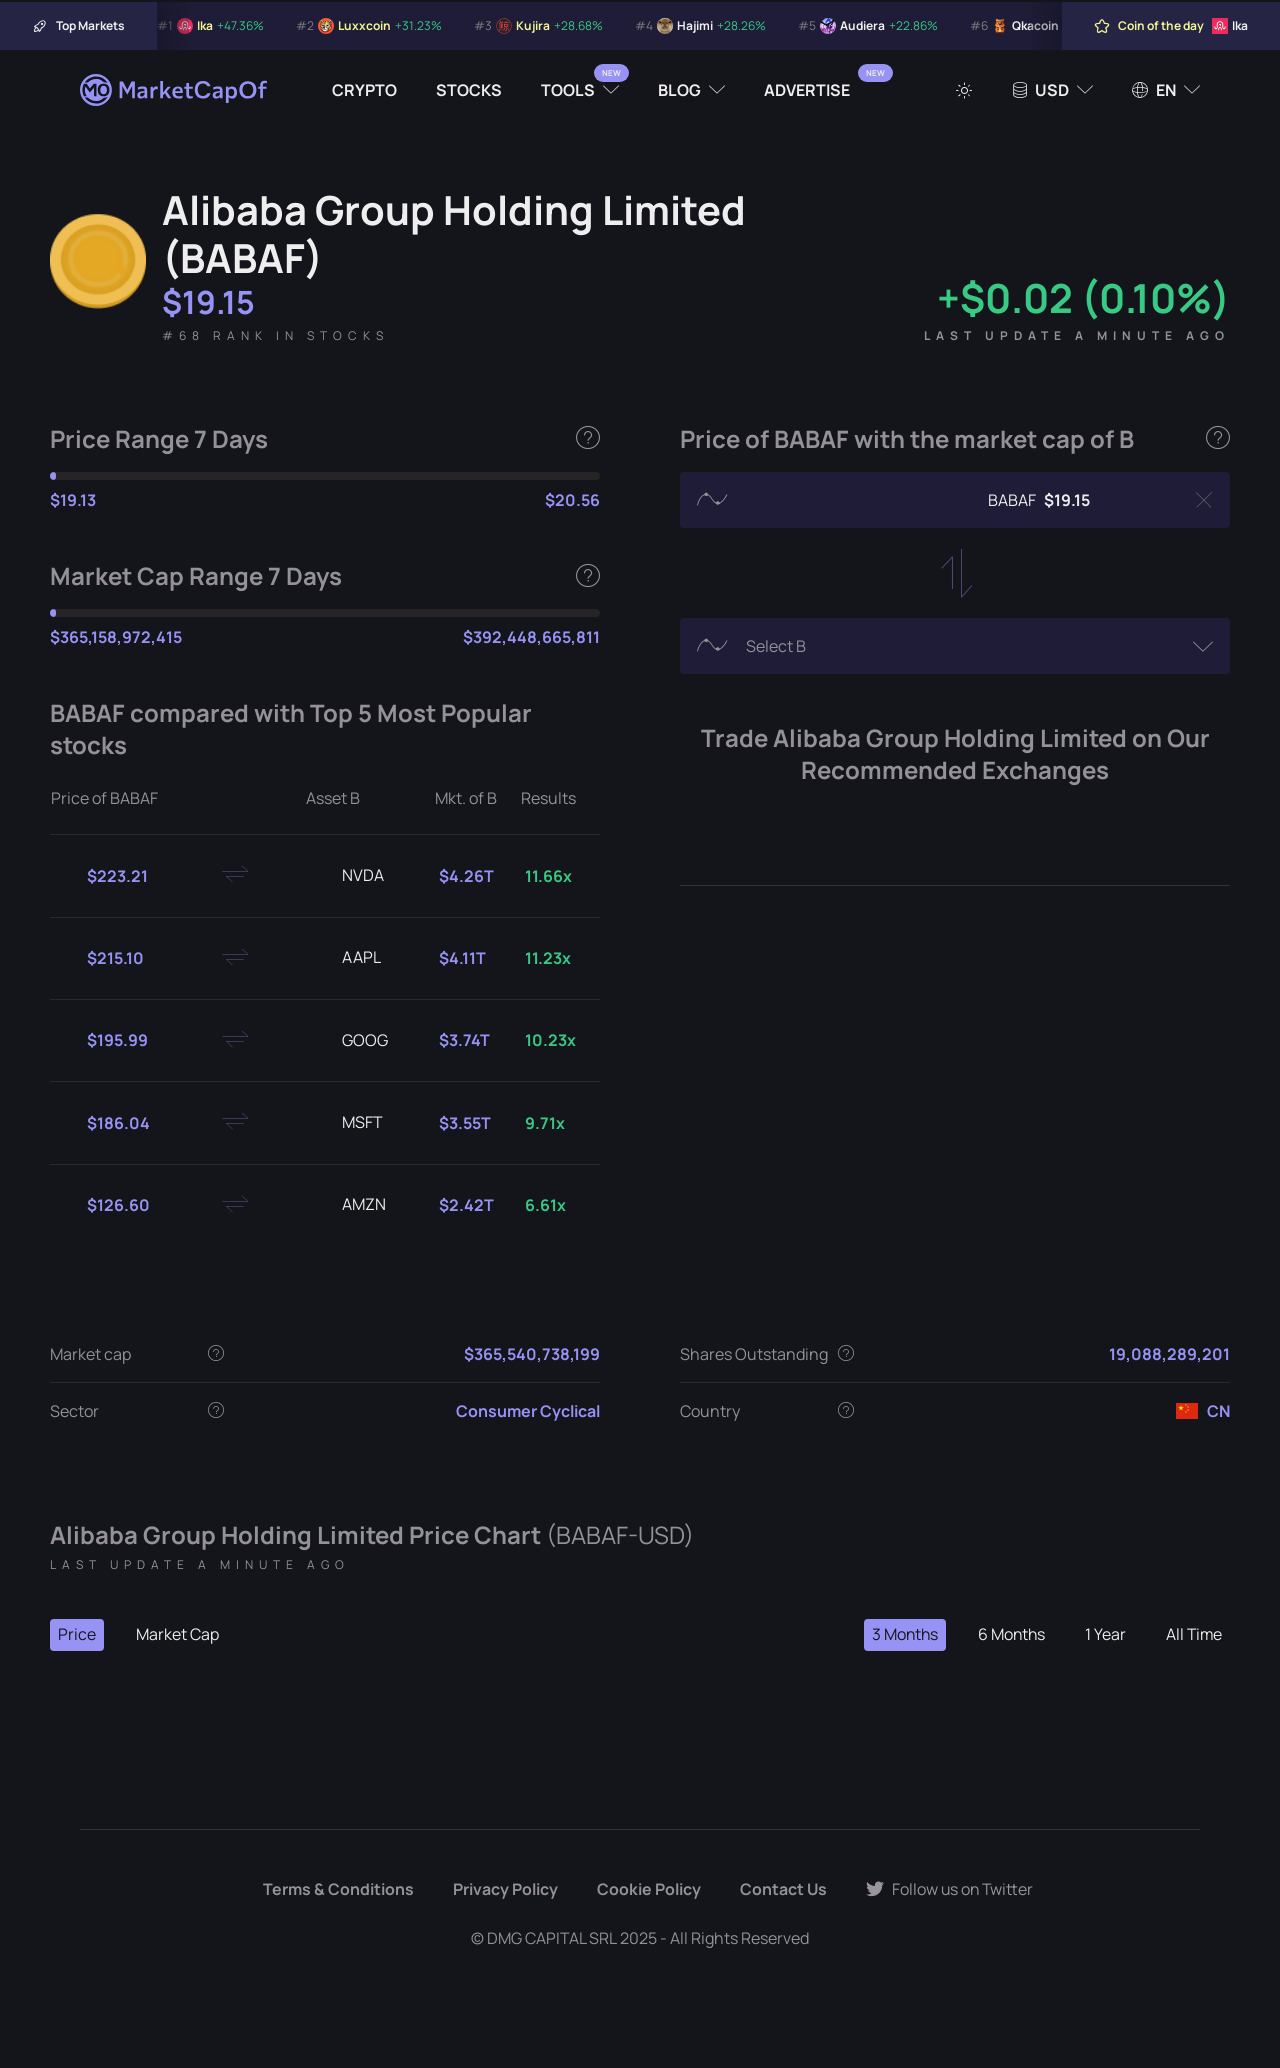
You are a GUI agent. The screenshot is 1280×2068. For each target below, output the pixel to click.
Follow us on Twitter (950, 1890)
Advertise (807, 90)
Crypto (364, 90)
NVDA (347, 876)
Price (77, 1635)
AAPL (345, 958)
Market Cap (177, 1635)
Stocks (469, 90)
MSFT (346, 1123)
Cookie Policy (647, 1890)
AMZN (348, 1205)
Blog (679, 90)
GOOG (349, 1041)
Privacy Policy (503, 1890)
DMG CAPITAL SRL (552, 1938)
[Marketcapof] (175, 90)
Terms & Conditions (336, 1890)
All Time (1193, 1635)
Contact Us (782, 1890)
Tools (568, 90)
